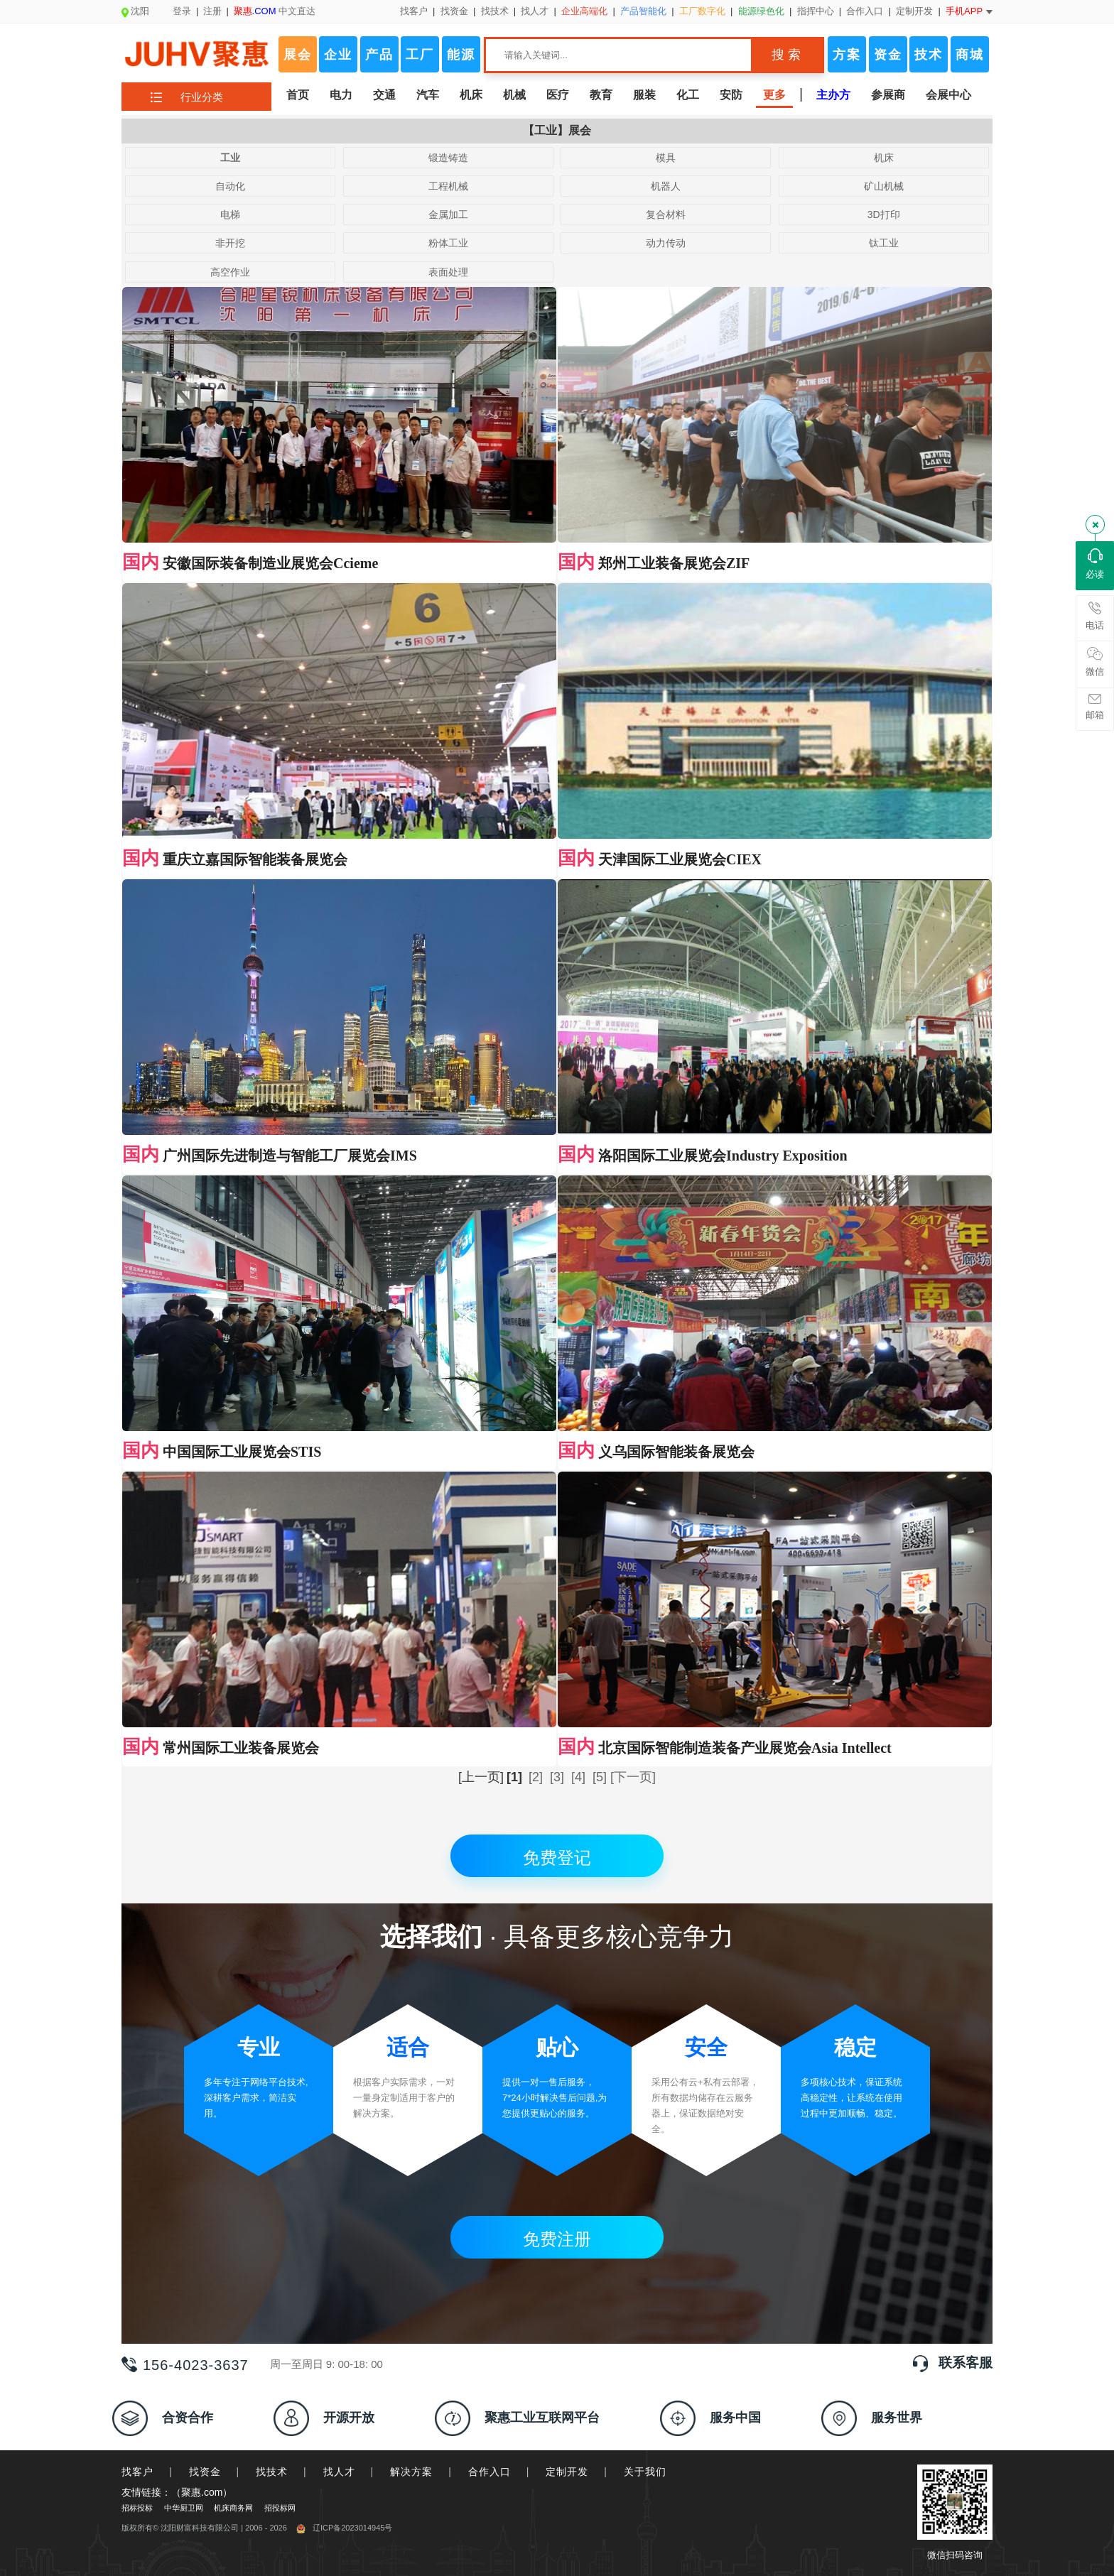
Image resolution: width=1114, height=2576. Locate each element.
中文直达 (275, 11)
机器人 (666, 186)
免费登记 (557, 1857)
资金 (888, 55)
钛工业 (884, 243)
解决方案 (411, 2471)
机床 (471, 95)
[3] (557, 1777)
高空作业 (230, 272)
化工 (687, 95)
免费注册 (557, 2239)
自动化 (230, 186)
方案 (847, 55)
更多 (774, 95)
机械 (514, 95)
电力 (341, 95)
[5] (600, 1777)
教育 (601, 95)
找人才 (534, 11)
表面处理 (448, 272)
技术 (928, 55)
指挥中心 (815, 11)
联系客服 (966, 2362)
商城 (970, 55)
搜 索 (786, 55)
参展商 (888, 95)
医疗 (557, 95)
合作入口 (864, 11)
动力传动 (666, 243)
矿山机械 (884, 186)
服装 (644, 95)
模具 (666, 157)
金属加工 (448, 214)
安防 (731, 95)
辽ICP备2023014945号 (344, 2527)
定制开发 (914, 11)
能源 (461, 55)
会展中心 (948, 95)
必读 (1095, 564)
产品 (379, 55)
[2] (536, 1777)
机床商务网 (233, 2508)
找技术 (495, 11)
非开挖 (230, 243)
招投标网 (280, 2508)
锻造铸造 (448, 157)
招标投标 (137, 2508)
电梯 (230, 214)
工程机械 (448, 186)
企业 (338, 55)
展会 (297, 55)
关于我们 (645, 2471)
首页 (297, 95)
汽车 (427, 95)
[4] (578, 1777)
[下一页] (633, 1777)
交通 (384, 95)
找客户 (414, 11)
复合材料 (666, 214)
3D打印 (883, 214)
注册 (212, 11)
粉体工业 (448, 243)
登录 (182, 11)
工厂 (420, 55)
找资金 (454, 11)
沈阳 (135, 11)
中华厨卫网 (183, 2508)
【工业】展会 (557, 130)
